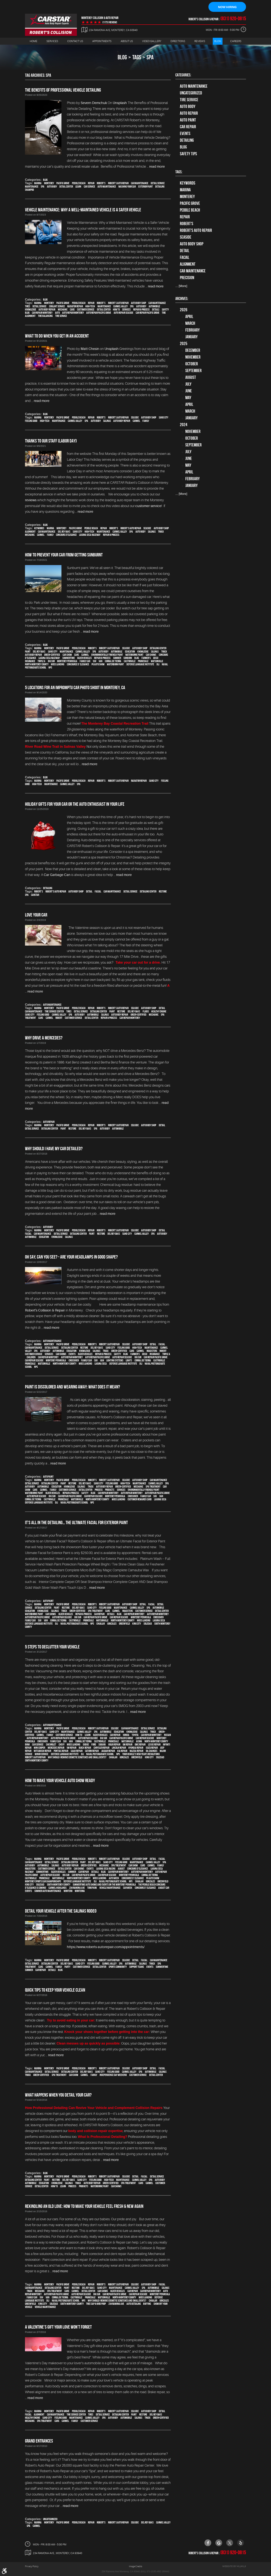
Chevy (61, 1744)
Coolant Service (57, 306)
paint (27, 651)
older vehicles (84, 658)
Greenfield (124, 1623)
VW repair (71, 1748)
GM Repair (127, 1744)
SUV (94, 661)
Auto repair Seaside (123, 313)
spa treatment (153, 1486)
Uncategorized (50, 2519)
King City (136, 1623)
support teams (136, 1967)
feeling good (31, 421)
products (109, 1490)
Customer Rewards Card (140, 1499)
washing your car (127, 186)
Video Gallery (151, 41)
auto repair (49, 1122)
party (67, 1967)
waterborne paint (134, 654)
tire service (189, 100)
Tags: (178, 172)
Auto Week (114, 1878)
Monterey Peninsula (67, 661)
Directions (177, 41)
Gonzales (112, 1623)
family (145, 421)
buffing (147, 2304)
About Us (127, 41)
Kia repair (122, 1751)
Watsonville (157, 661)
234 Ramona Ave (77, 1887)
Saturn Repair (92, 1751)
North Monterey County (36, 664)
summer (117, 658)
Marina (38, 183)
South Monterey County (36, 1760)
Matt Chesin (89, 349)
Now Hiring (227, 7)
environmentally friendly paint (107, 654)
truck (161, 532)
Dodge (86, 1744)
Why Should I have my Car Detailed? (54, 1149)
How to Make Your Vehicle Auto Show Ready (60, 1780)
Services (52, 41)
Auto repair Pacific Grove (98, 313)
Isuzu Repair (152, 1748)
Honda (126, 1735)
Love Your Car (36, 915)
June (188, 391)
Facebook (207, 2542)
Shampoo (29, 189)
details (155, 309)
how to (116, 309)
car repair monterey (42, 313)
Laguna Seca (101, 1364)
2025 (183, 343)
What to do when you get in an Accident (57, 336)
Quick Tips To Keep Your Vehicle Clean (55, 1990)
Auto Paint (48, 1477)
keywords (39, 528)
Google (218, 2542)
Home (33, 41)
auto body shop (138, 303)
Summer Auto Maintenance (47, 1891)
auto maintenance (107, 186)
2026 (183, 310)
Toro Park (92, 1887)
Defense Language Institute (140, 664)
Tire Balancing (45, 316)
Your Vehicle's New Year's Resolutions (141, 1754)
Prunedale (143, 661)
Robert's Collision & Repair (45, 1311)
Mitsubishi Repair (42, 1751)
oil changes (151, 1751)
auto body (52, 186)
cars (72, 309)
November (193, 357)
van (100, 661)
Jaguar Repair (108, 1751)
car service (89, 186)
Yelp (240, 2542)
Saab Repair (77, 1751)
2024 (183, 425)
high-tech (90, 306)
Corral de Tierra (113, 661)
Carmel (136, 421)
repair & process (141, 309)
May (188, 398)
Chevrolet (51, 1744)
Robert (58, 1018)
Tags (136, 57)
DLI (158, 664)
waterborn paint (115, 664)
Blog (217, 41)
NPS (50, 667)
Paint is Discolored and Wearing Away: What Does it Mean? (72, 1387)
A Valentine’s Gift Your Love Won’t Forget (58, 2327)
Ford (93, 1744)
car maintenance (139, 183)
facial (98, 891)
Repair (91, 183)
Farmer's (146, 658)
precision (187, 278)
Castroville (130, 661)
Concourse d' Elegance (78, 664)
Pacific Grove (62, 183)
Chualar (100, 1623)
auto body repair (47, 309)
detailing (159, 186)
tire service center (54, 1011)
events (72, 1354)
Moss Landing (57, 664)
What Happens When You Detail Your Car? (58, 2095)
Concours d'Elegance (66, 535)
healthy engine (158, 1011)
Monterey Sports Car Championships (43, 1881)
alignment (30, 532)
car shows (151, 654)
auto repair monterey (73, 313)
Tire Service (61, 316)
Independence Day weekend (113, 2075)
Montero (68, 1891)
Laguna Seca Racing (105, 1868)
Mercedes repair (56, 1748)
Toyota (135, 1735)
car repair (99, 1614)
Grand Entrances (39, 2441)
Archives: (181, 299)
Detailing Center (158, 648)
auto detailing (133, 2304)
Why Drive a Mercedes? (43, 1038)
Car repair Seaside (34, 1360)
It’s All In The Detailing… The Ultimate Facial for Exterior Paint (76, 1522)
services (126, 309)
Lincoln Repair (119, 1748)
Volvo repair (114, 1744)
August (121, 1868)
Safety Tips (188, 154)
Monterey (49, 183)
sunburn (127, 658)
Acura (139, 1741)
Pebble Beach (79, 183)
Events (185, 133)
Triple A (41, 661)
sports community (118, 1967)
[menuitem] (33, 41)
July (188, 384)
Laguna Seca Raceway (89, 535)
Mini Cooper (39, 1748)
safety (165, 309)
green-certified (52, 654)
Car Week (127, 1887)
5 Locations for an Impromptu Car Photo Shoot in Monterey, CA (75, 687)
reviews (30, 500)
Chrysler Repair (101, 1748)
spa (150, 57)
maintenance (31, 186)
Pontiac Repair (61, 1751)
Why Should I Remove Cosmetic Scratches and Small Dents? (77, 1757)
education (130, 651)
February (192, 330)
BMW (27, 1744)
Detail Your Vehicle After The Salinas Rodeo (60, 1911)
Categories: (183, 75)
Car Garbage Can (57, 875)
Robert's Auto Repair (118, 183)
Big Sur (51, 661)
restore (163, 891)
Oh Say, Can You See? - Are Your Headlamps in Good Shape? (71, 1257)
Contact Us (75, 41)
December (192, 350)
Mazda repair (136, 1751)
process (99, 1490)
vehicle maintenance (109, 1887)
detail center (66, 186)
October (191, 364)
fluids (146, 1011)
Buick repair (85, 1748)
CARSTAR (35, 895)
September (193, 371)
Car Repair (188, 127)
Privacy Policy (32, 2566)
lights (129, 1360)
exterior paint (145, 186)
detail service (158, 183)
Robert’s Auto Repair (35, 1757)
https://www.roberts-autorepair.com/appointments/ (106, 1947)
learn (78, 186)
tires (27, 306)
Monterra (80, 1891)
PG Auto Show (98, 664)
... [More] (181, 286)
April (189, 316)
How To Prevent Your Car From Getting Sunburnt (64, 555)
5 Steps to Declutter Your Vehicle (52, 1647)
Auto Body (48, 1227)
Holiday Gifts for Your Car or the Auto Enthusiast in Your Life (74, 804)
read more (157, 167)
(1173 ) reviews (109, 22)
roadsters (152, 1351)
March (190, 323)
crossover (74, 1360)
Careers (235, 41)
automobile (154, 306)
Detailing (47, 888)
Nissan (167, 1735)
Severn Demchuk (94, 103)
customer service (85, 309)
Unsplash (120, 103)
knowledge (30, 309)
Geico (155, 658)
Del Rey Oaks (64, 532)
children (31, 1357)
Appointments (101, 41)
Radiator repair (75, 306)
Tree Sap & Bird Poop (96, 2304)
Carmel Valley (120, 306)
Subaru (102, 1744)
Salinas (107, 421)
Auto (57, 313)
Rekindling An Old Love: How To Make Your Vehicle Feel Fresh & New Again (84, 2206)
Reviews (199, 41)
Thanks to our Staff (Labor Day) (51, 441)
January (191, 337)
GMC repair (140, 1744)
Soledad (148, 1623)
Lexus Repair (154, 1744)
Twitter (229, 2542)
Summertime (68, 658)
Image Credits (135, 2566)
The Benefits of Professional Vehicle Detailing (63, 90)
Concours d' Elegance (145, 1887)
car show (67, 654)
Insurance (30, 661)
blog (27, 313)
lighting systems (114, 1360)
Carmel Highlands (57, 1887)
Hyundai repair (135, 1748)
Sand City (163, 417)
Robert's (101, 183)
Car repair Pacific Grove (147, 313)
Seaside (135, 417)
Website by (234, 2566)
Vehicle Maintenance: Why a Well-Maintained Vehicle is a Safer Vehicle (83, 210)
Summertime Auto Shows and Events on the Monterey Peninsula (104, 1884)
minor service (41, 1754)
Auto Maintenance (52, 1005)
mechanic (62, 309)
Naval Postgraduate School (74, 1502)
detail (89, 891)
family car (85, 661)
